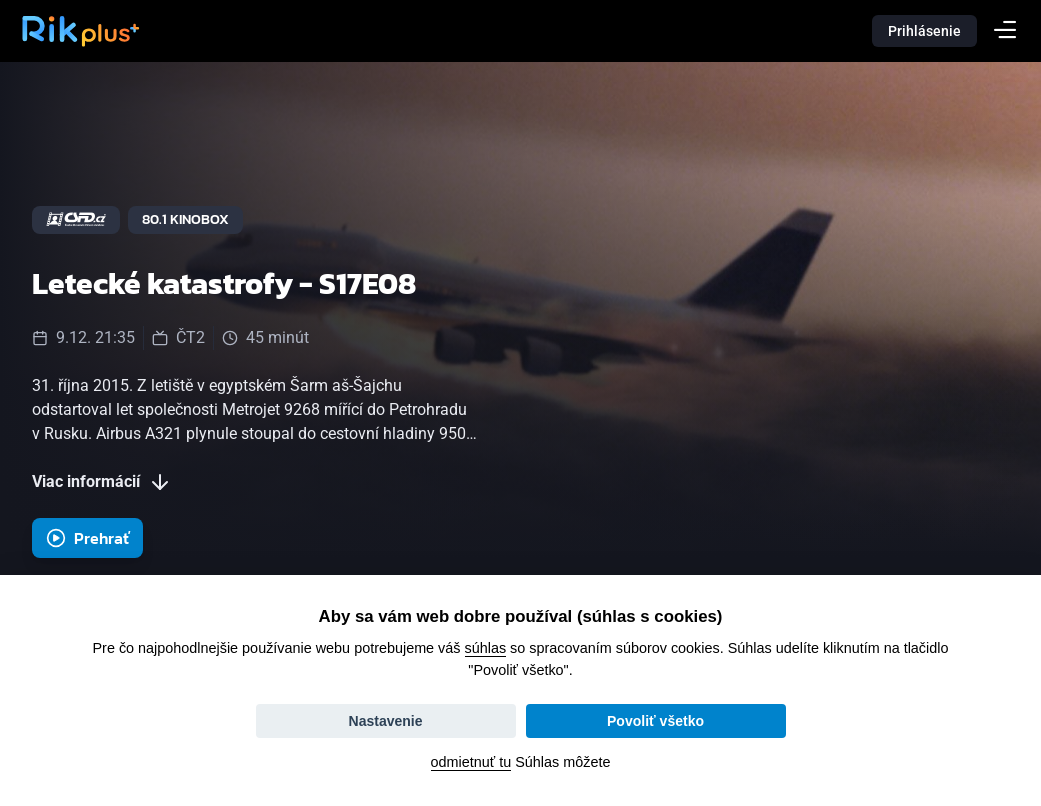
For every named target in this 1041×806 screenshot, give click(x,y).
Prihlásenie (924, 31)
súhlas (486, 648)
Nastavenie (386, 721)
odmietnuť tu (471, 762)
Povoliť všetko (655, 721)
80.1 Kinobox (185, 219)
